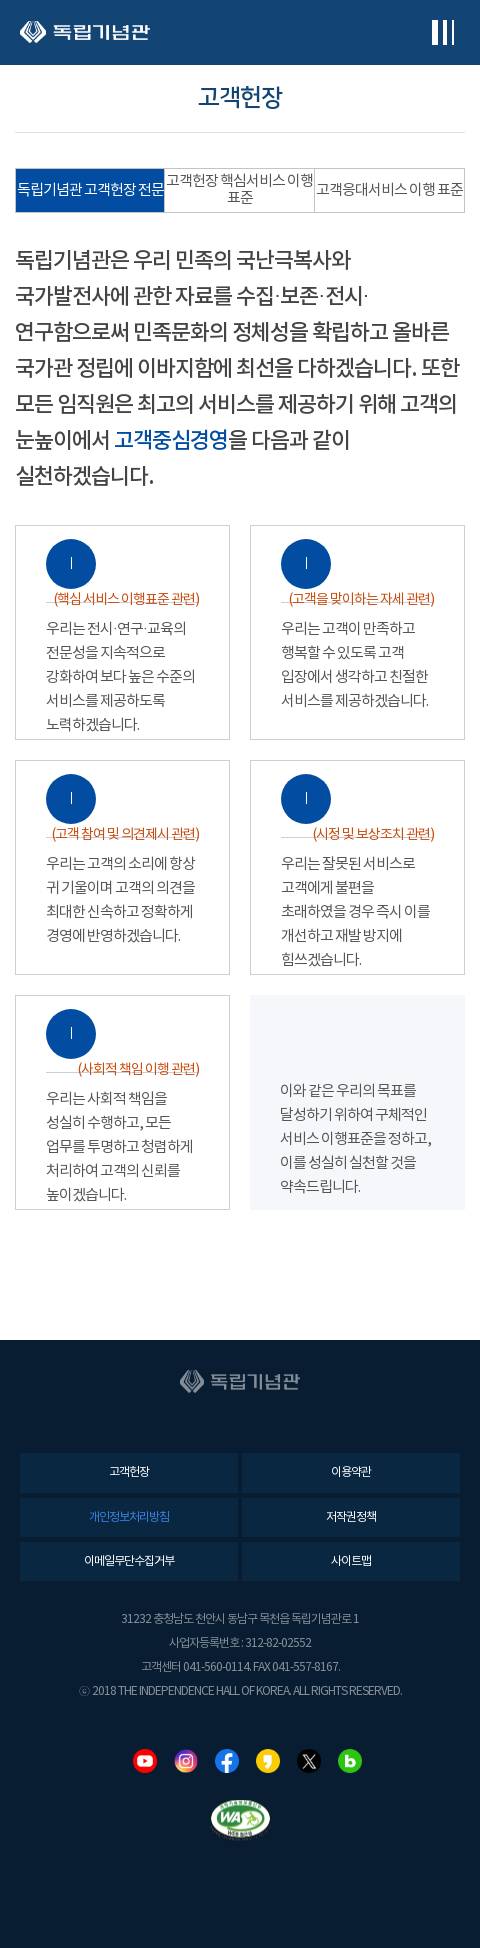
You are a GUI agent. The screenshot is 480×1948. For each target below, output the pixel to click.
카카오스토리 (268, 1761)
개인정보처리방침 (129, 1517)
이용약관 (351, 1472)
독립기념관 (85, 32)
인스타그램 (186, 1761)
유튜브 (145, 1761)
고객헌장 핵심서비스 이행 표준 (239, 190)
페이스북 (227, 1761)
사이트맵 (351, 1561)
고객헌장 (129, 1472)
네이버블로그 (350, 1761)
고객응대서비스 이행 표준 (389, 190)
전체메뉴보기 (442, 32)
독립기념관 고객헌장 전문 (90, 190)
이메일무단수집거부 (129, 1561)
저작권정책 (351, 1517)
